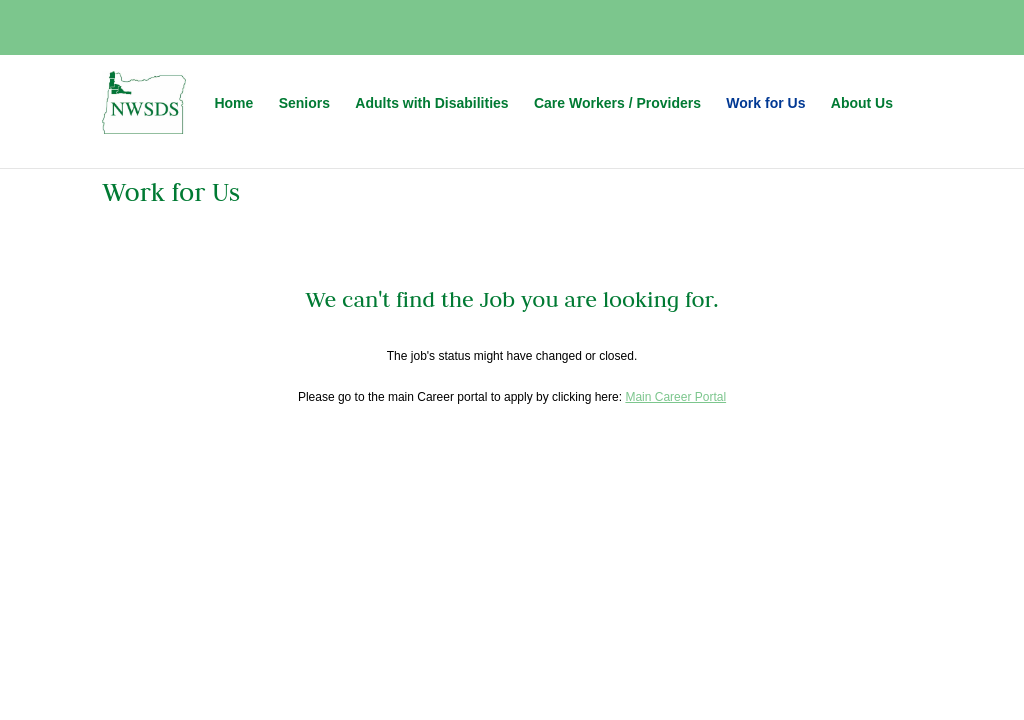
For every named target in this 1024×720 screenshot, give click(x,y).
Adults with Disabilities (431, 103)
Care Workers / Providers (617, 103)
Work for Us (765, 103)
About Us (862, 103)
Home (233, 103)
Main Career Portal (675, 397)
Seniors (304, 103)
